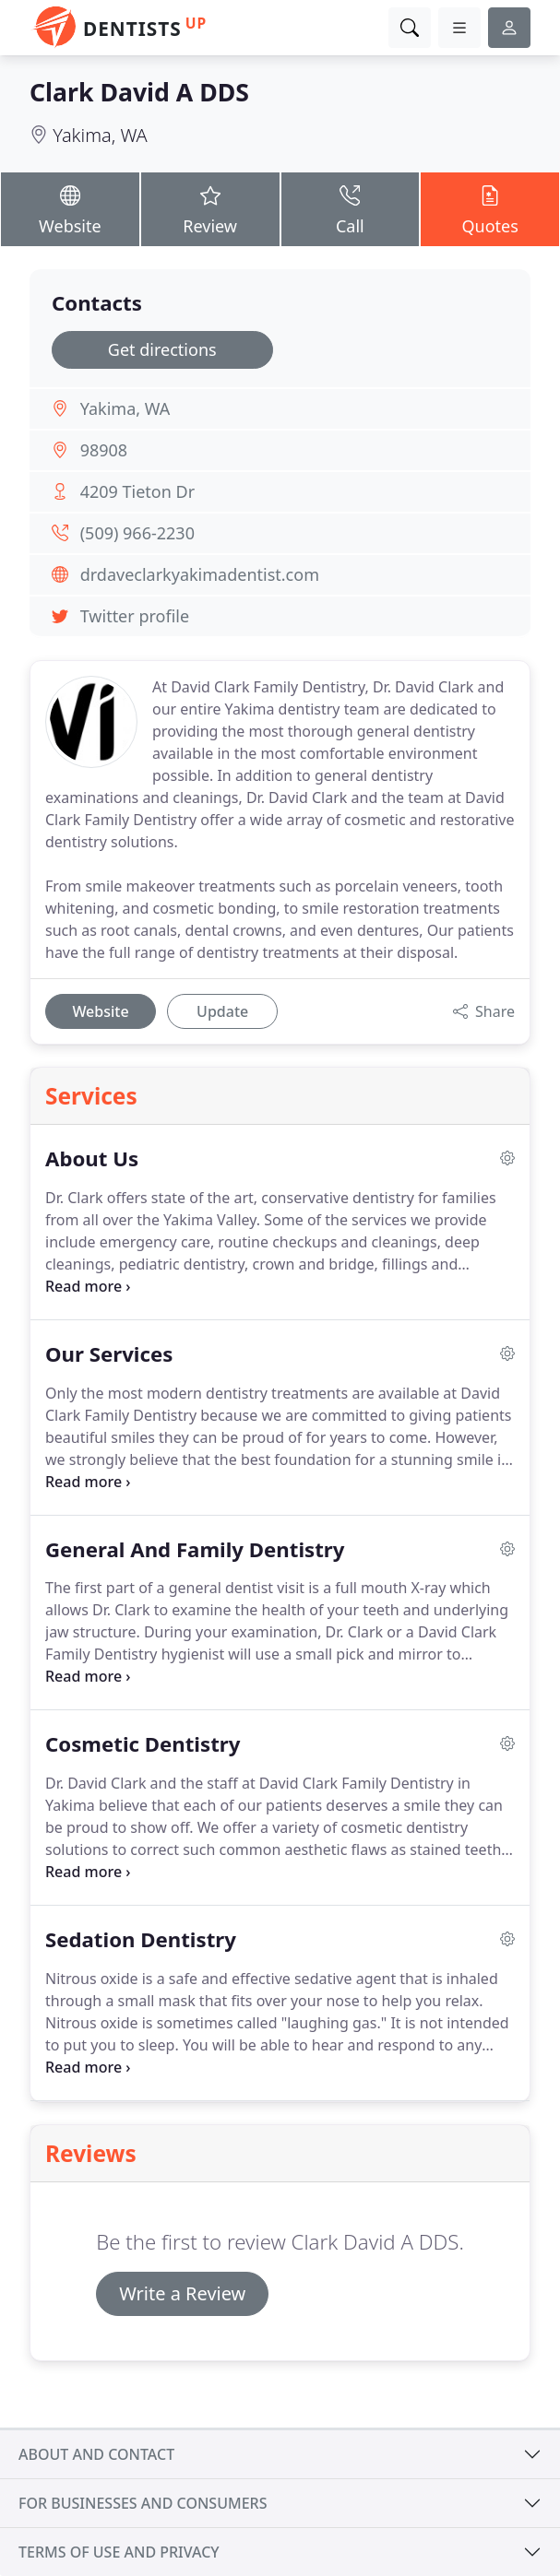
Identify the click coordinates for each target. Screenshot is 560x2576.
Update (222, 1011)
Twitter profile (134, 616)
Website (70, 208)
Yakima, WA (100, 135)
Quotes (489, 208)
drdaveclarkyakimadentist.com (199, 574)
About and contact (96, 2454)
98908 (103, 450)
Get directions (162, 349)
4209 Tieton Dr (137, 491)
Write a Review (182, 2293)
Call (350, 208)
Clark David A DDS (139, 92)
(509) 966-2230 (137, 533)
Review (210, 208)
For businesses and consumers (142, 2503)
